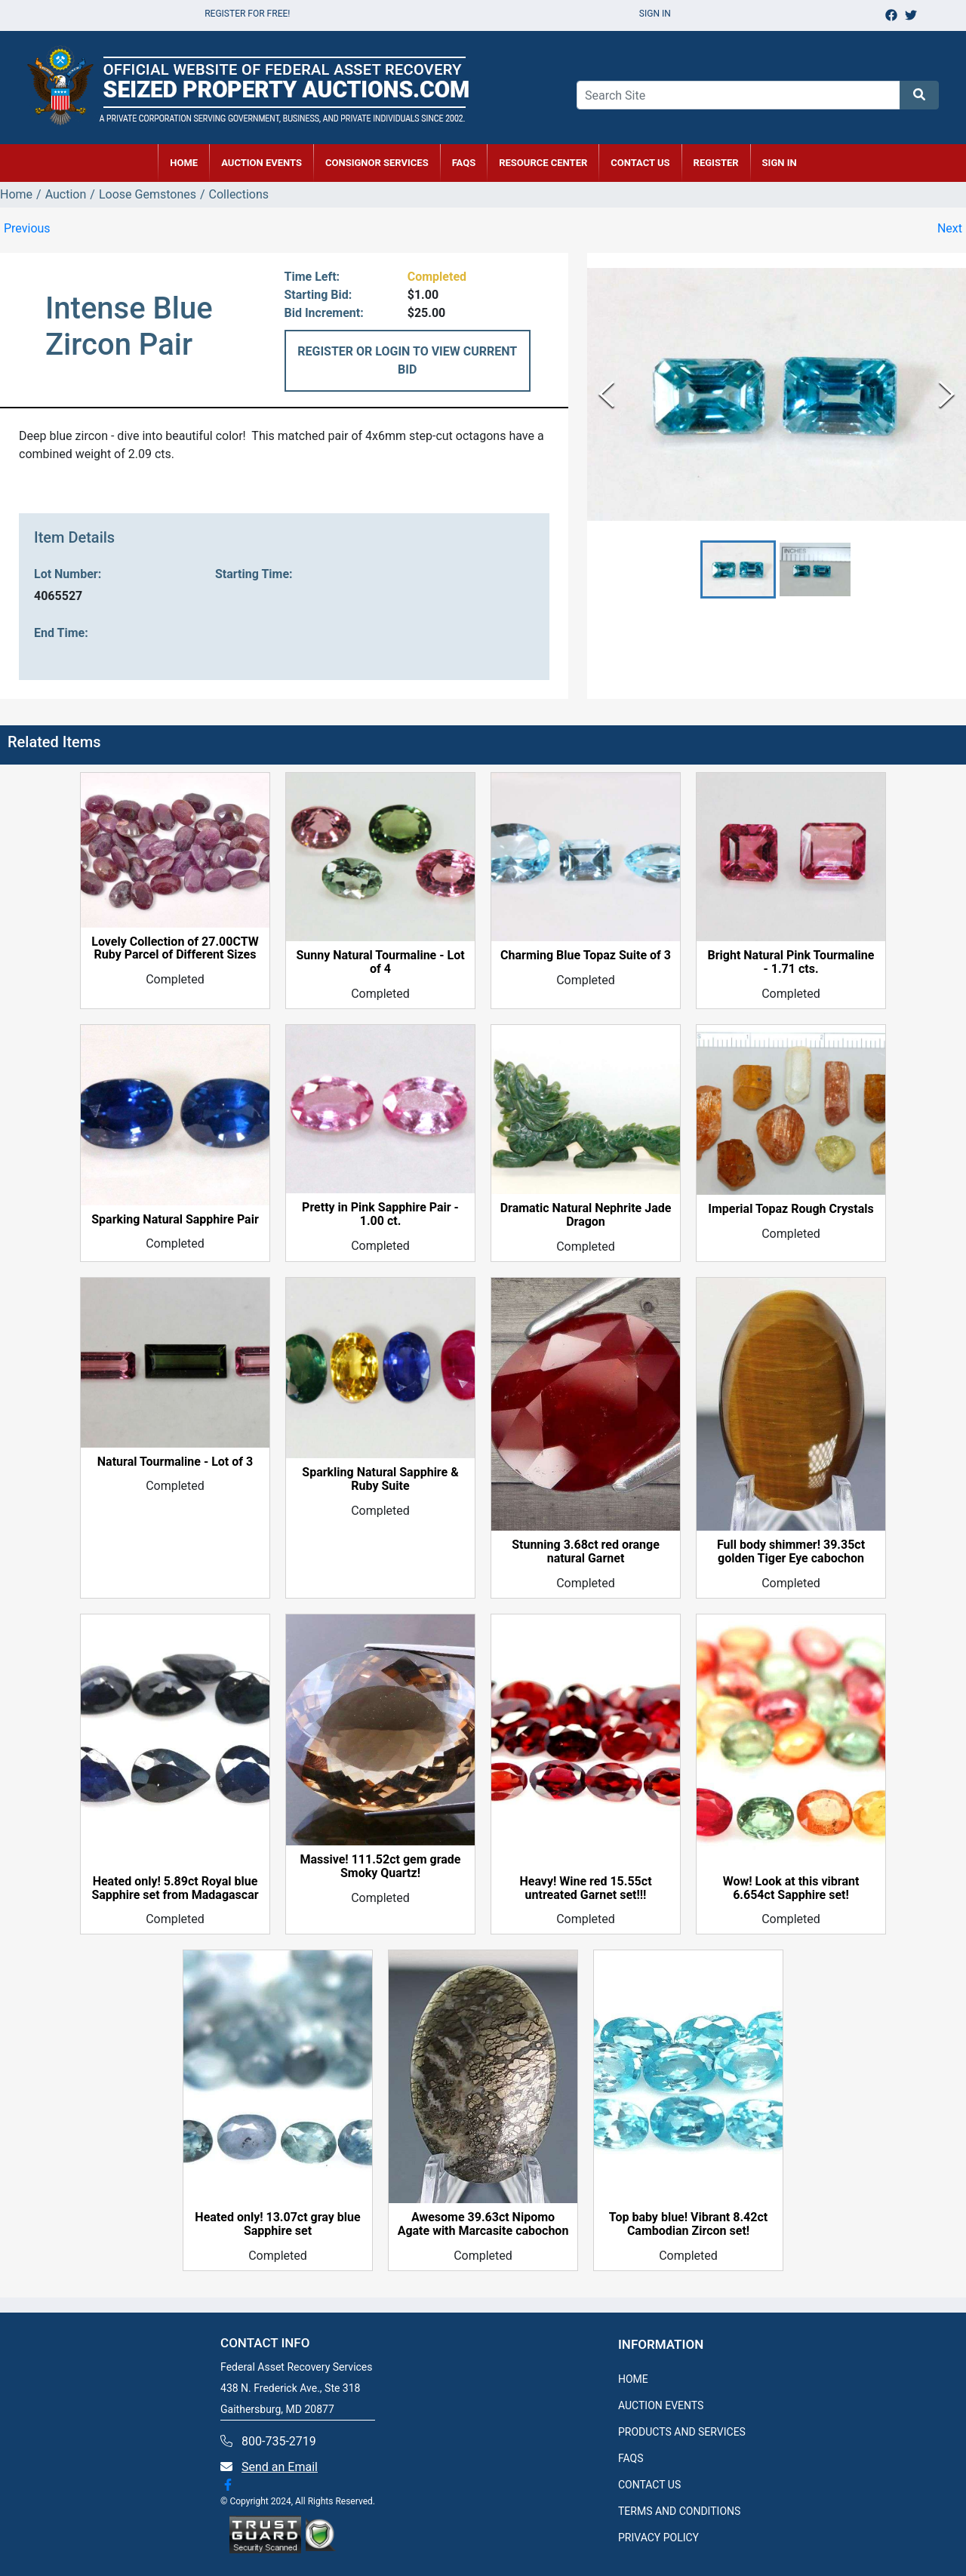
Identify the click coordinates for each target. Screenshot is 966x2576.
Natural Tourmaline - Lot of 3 (175, 1462)
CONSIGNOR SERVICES (377, 162)
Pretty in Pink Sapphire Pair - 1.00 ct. (380, 1214)
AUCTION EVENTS (261, 162)
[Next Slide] (947, 394)
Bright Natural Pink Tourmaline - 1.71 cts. (791, 962)
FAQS (631, 2458)
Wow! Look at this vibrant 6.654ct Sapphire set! (791, 1888)
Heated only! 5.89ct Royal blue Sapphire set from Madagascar (174, 1888)
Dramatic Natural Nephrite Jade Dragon (586, 1215)
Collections (239, 194)
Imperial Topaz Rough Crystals (790, 1209)
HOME (184, 162)
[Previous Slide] (606, 394)
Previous (27, 228)
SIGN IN (779, 162)
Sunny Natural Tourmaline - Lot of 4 (380, 962)
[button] (738, 569)
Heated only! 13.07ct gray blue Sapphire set (277, 2224)
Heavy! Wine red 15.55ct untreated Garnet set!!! (585, 1888)
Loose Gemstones (147, 194)
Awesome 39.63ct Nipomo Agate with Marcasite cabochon (483, 2224)
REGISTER (716, 162)
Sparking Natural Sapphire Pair (175, 1219)
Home (16, 194)
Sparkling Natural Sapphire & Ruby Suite (380, 1479)
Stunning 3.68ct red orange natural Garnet (586, 1551)
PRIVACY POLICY (658, 2537)
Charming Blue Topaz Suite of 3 (585, 955)
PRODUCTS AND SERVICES (682, 2432)
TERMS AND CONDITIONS (679, 2511)
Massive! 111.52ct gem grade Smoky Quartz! (380, 1866)
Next (949, 228)
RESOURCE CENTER (543, 162)
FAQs (464, 162)
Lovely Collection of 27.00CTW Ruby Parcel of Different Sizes (174, 948)
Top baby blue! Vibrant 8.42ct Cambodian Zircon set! (688, 2224)
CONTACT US (640, 162)
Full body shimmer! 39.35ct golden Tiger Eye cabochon (791, 1551)
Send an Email (280, 2467)
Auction (66, 194)
